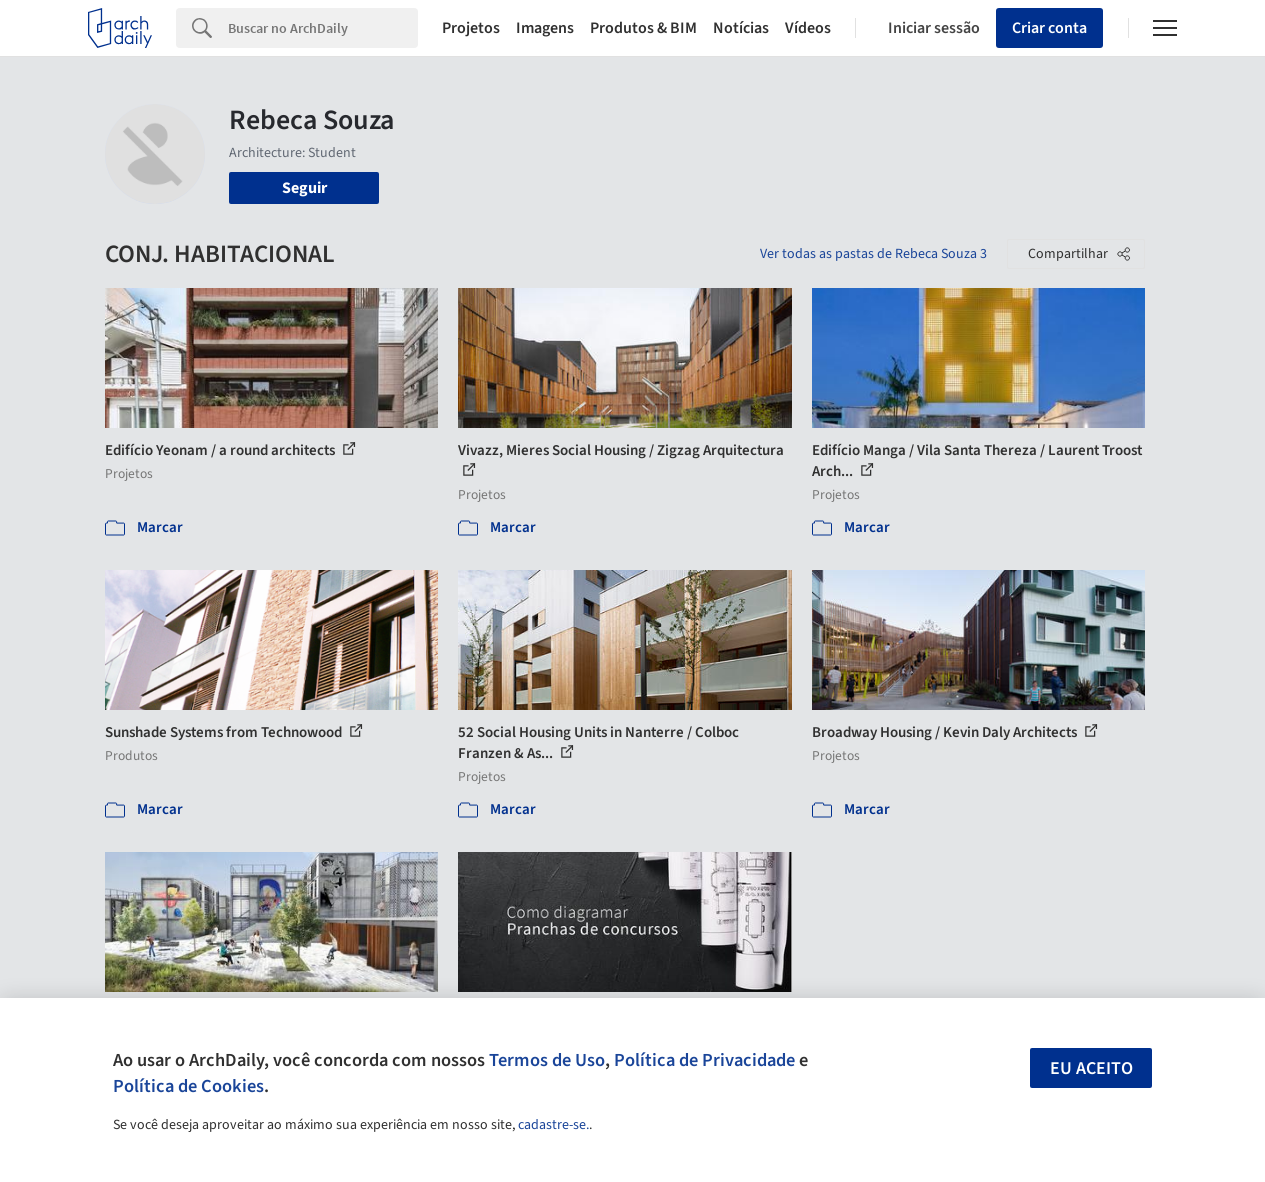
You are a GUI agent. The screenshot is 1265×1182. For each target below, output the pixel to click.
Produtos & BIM (643, 28)
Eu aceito (1091, 1068)
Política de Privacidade (704, 1060)
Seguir (304, 188)
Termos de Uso (547, 1060)
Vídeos (808, 28)
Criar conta (1049, 28)
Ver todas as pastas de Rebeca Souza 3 (873, 254)
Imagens (545, 28)
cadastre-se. (553, 1125)
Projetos (471, 28)
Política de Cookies (188, 1086)
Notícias (741, 28)
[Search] (323, 28)
